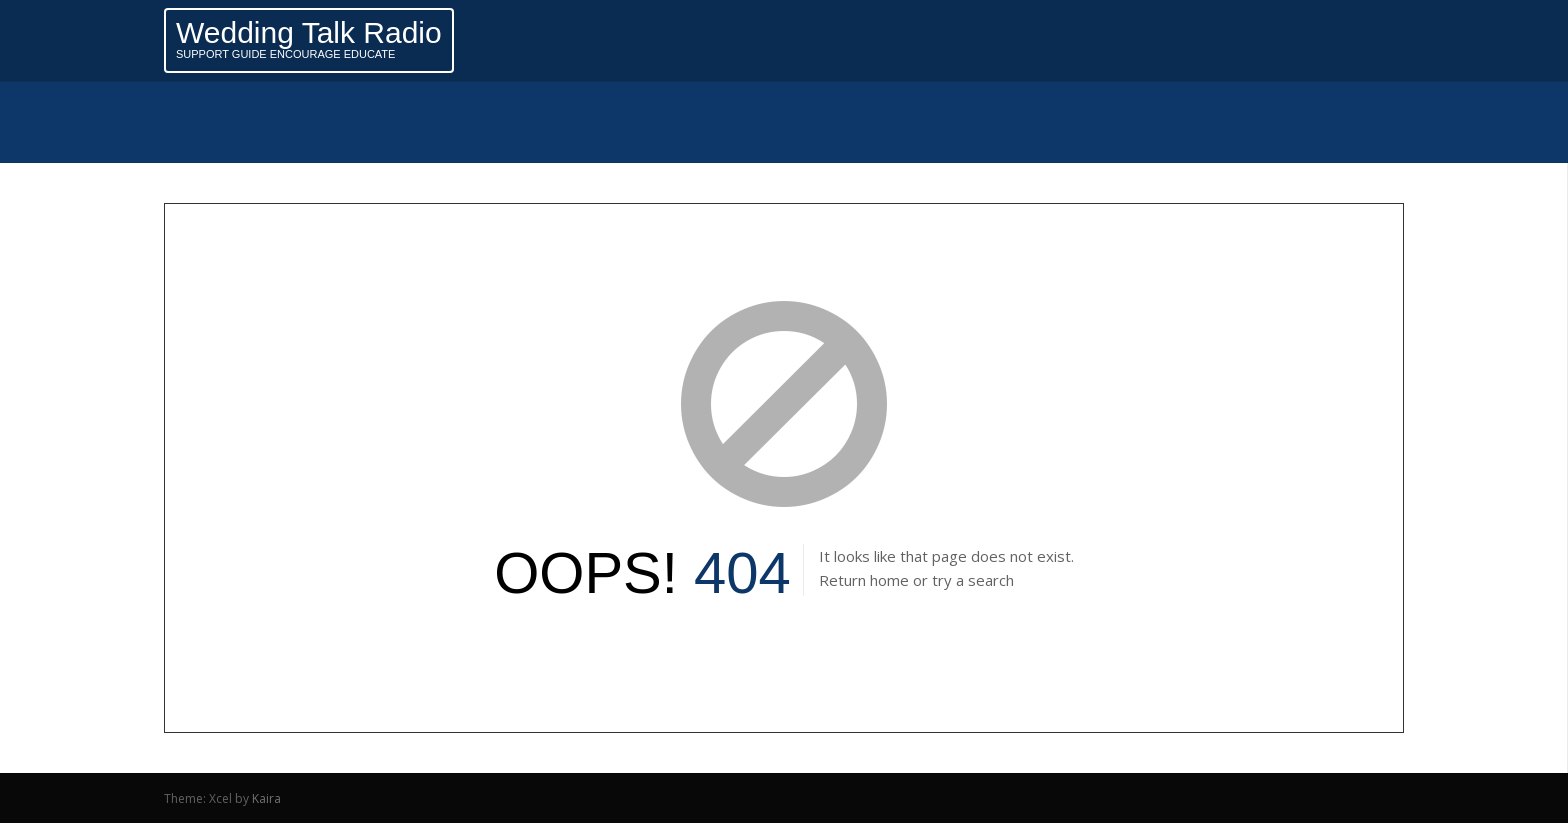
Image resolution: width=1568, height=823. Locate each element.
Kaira (266, 798)
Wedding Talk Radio (309, 32)
